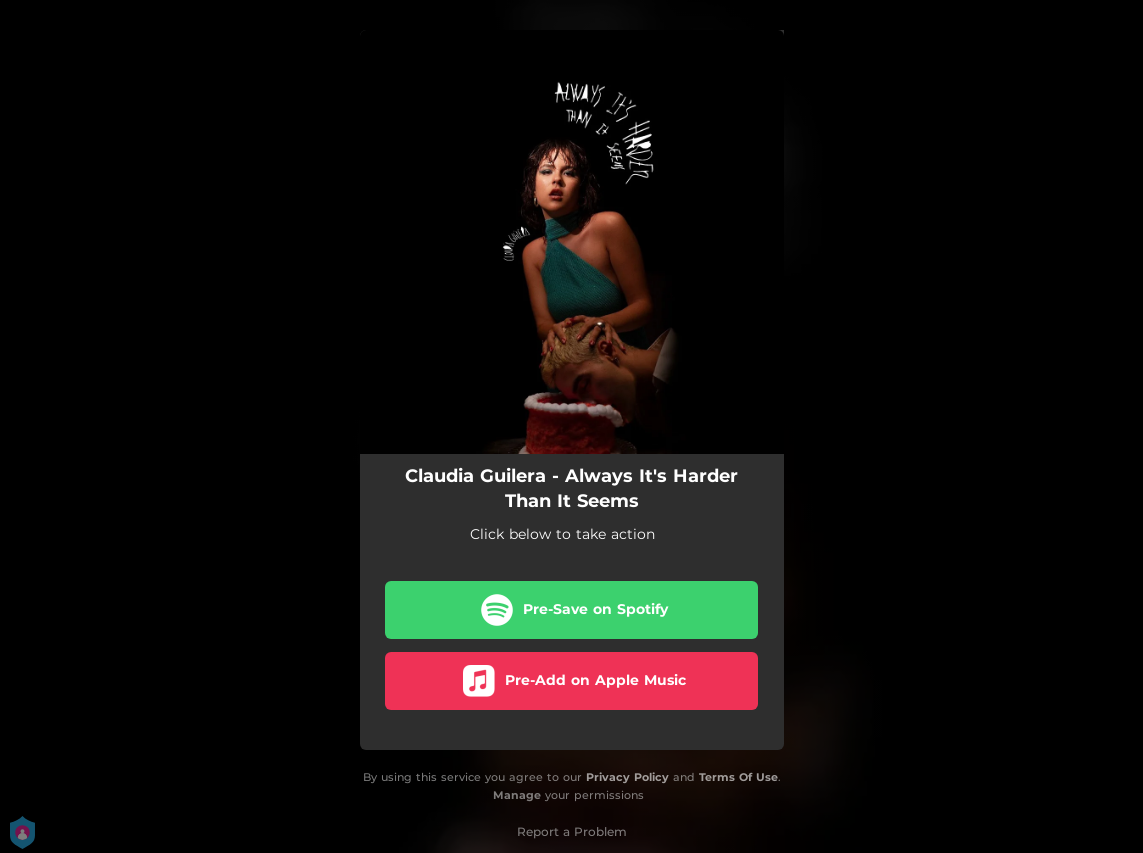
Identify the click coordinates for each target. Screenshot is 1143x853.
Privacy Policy (627, 777)
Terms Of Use (738, 777)
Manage (517, 796)
